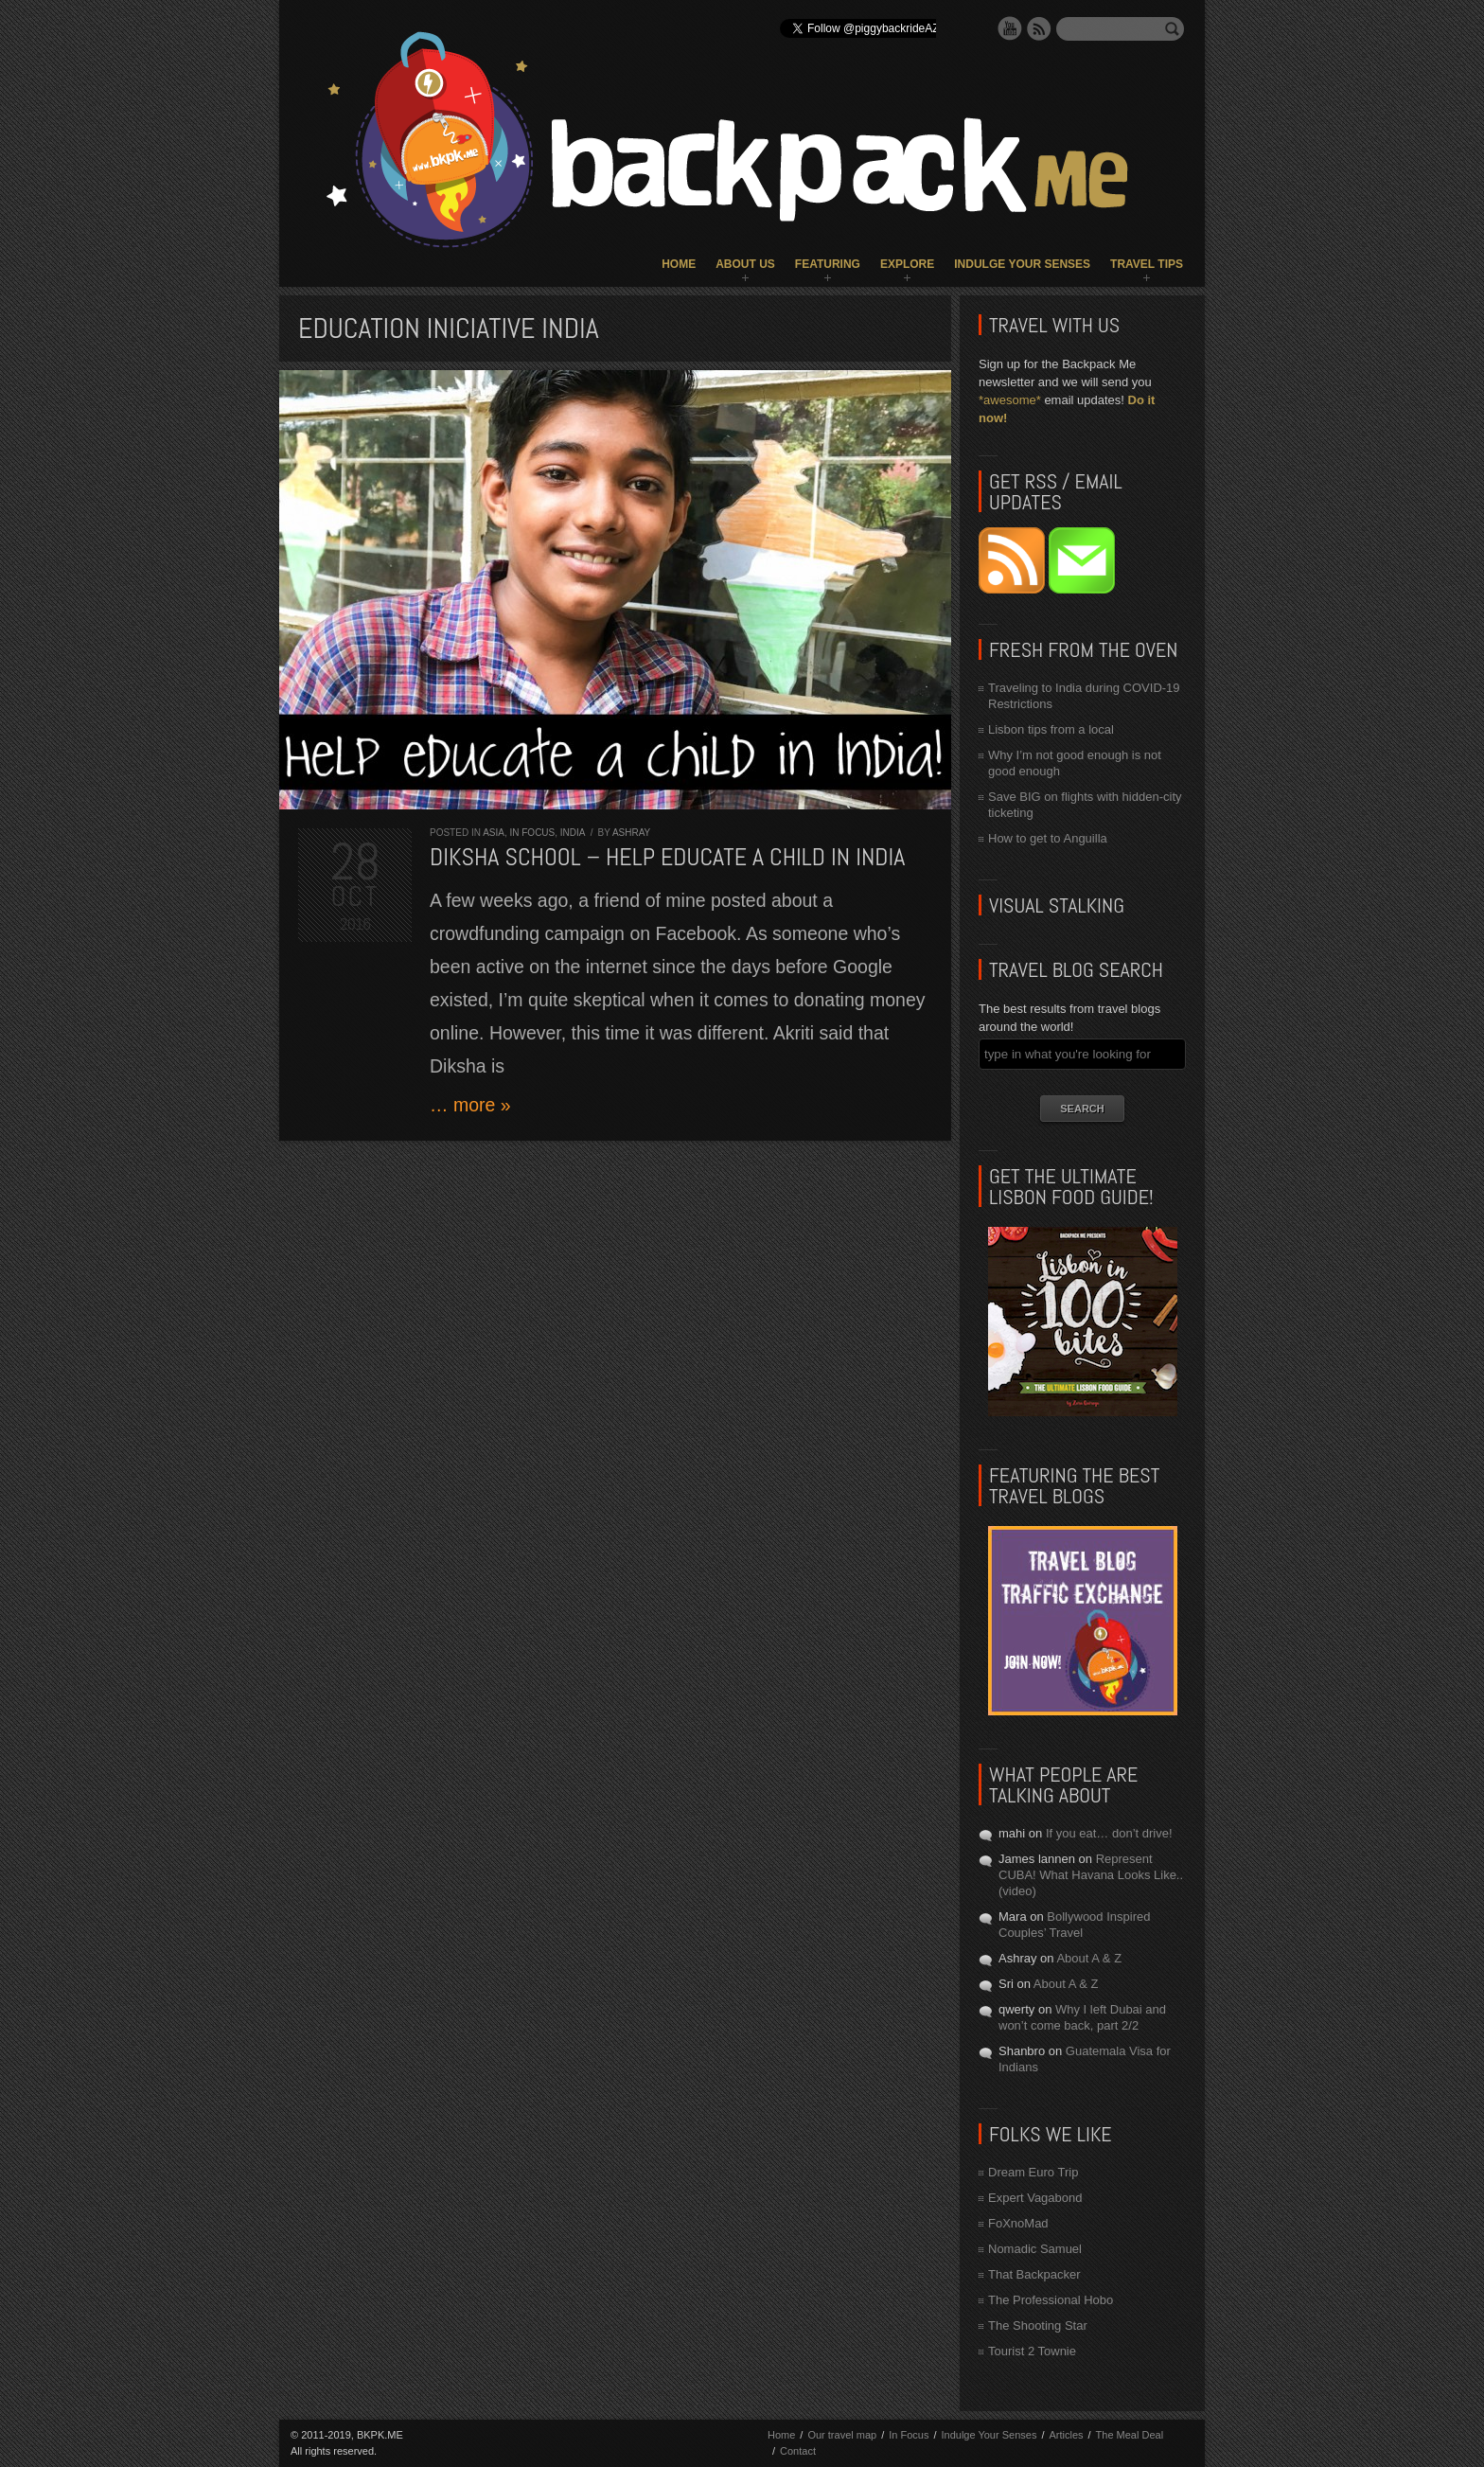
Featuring (827, 264)
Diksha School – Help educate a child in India (667, 857)
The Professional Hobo (1050, 2300)
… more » (470, 1104)
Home (679, 264)
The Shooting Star (1037, 2325)
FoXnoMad (1018, 2223)
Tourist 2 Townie (1032, 2351)
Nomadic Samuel (1035, 2249)
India (572, 832)
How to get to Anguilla (1047, 838)
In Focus (532, 832)
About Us (745, 264)
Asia (493, 832)
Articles (1066, 2434)
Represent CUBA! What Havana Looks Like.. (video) (1090, 1875)
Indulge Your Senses (1022, 264)
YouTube (1010, 28)
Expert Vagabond (1035, 2198)
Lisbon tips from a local (1051, 729)
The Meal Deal (1130, 2434)
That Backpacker (1034, 2274)
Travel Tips (1146, 264)
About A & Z (1089, 1958)
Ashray (631, 832)
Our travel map (841, 2434)
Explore (907, 264)
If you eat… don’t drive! (1109, 1833)
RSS (1039, 28)
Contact (798, 2451)
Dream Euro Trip (1033, 2172)
